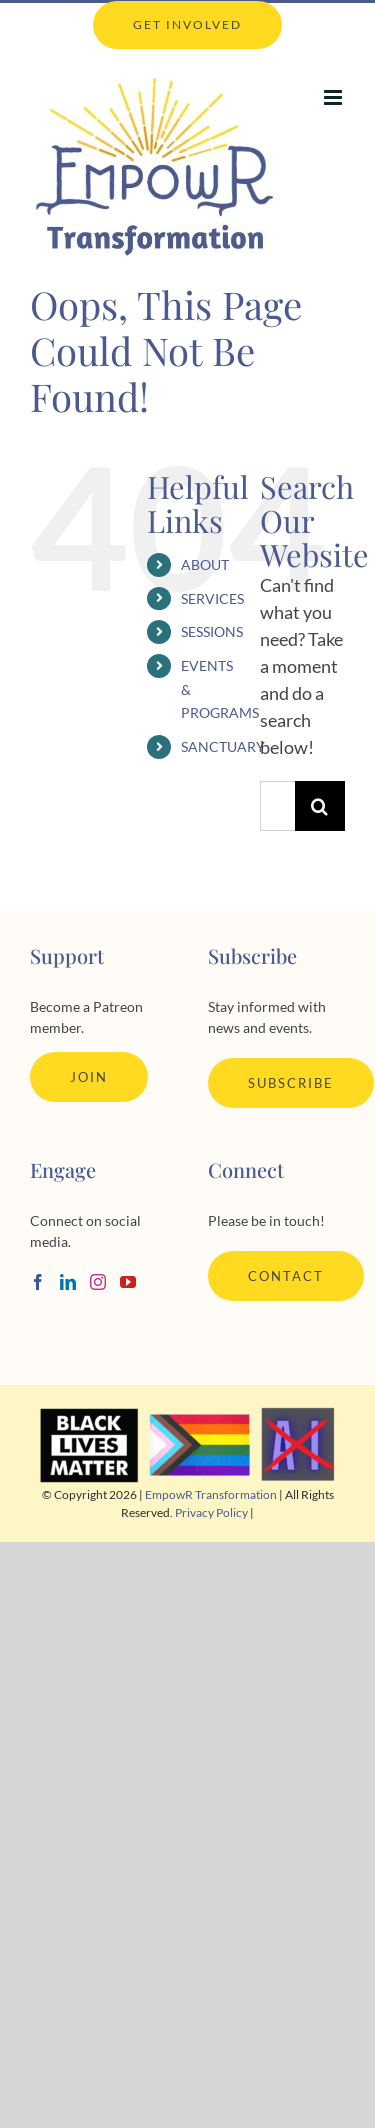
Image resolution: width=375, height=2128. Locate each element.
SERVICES (212, 598)
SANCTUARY (223, 746)
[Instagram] (98, 1282)
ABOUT (205, 564)
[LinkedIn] (68, 1282)
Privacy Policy (211, 1512)
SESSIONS (212, 631)
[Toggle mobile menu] (334, 97)
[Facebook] (38, 1282)
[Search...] (277, 806)
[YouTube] (128, 1282)
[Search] (320, 806)
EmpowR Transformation (211, 1494)
